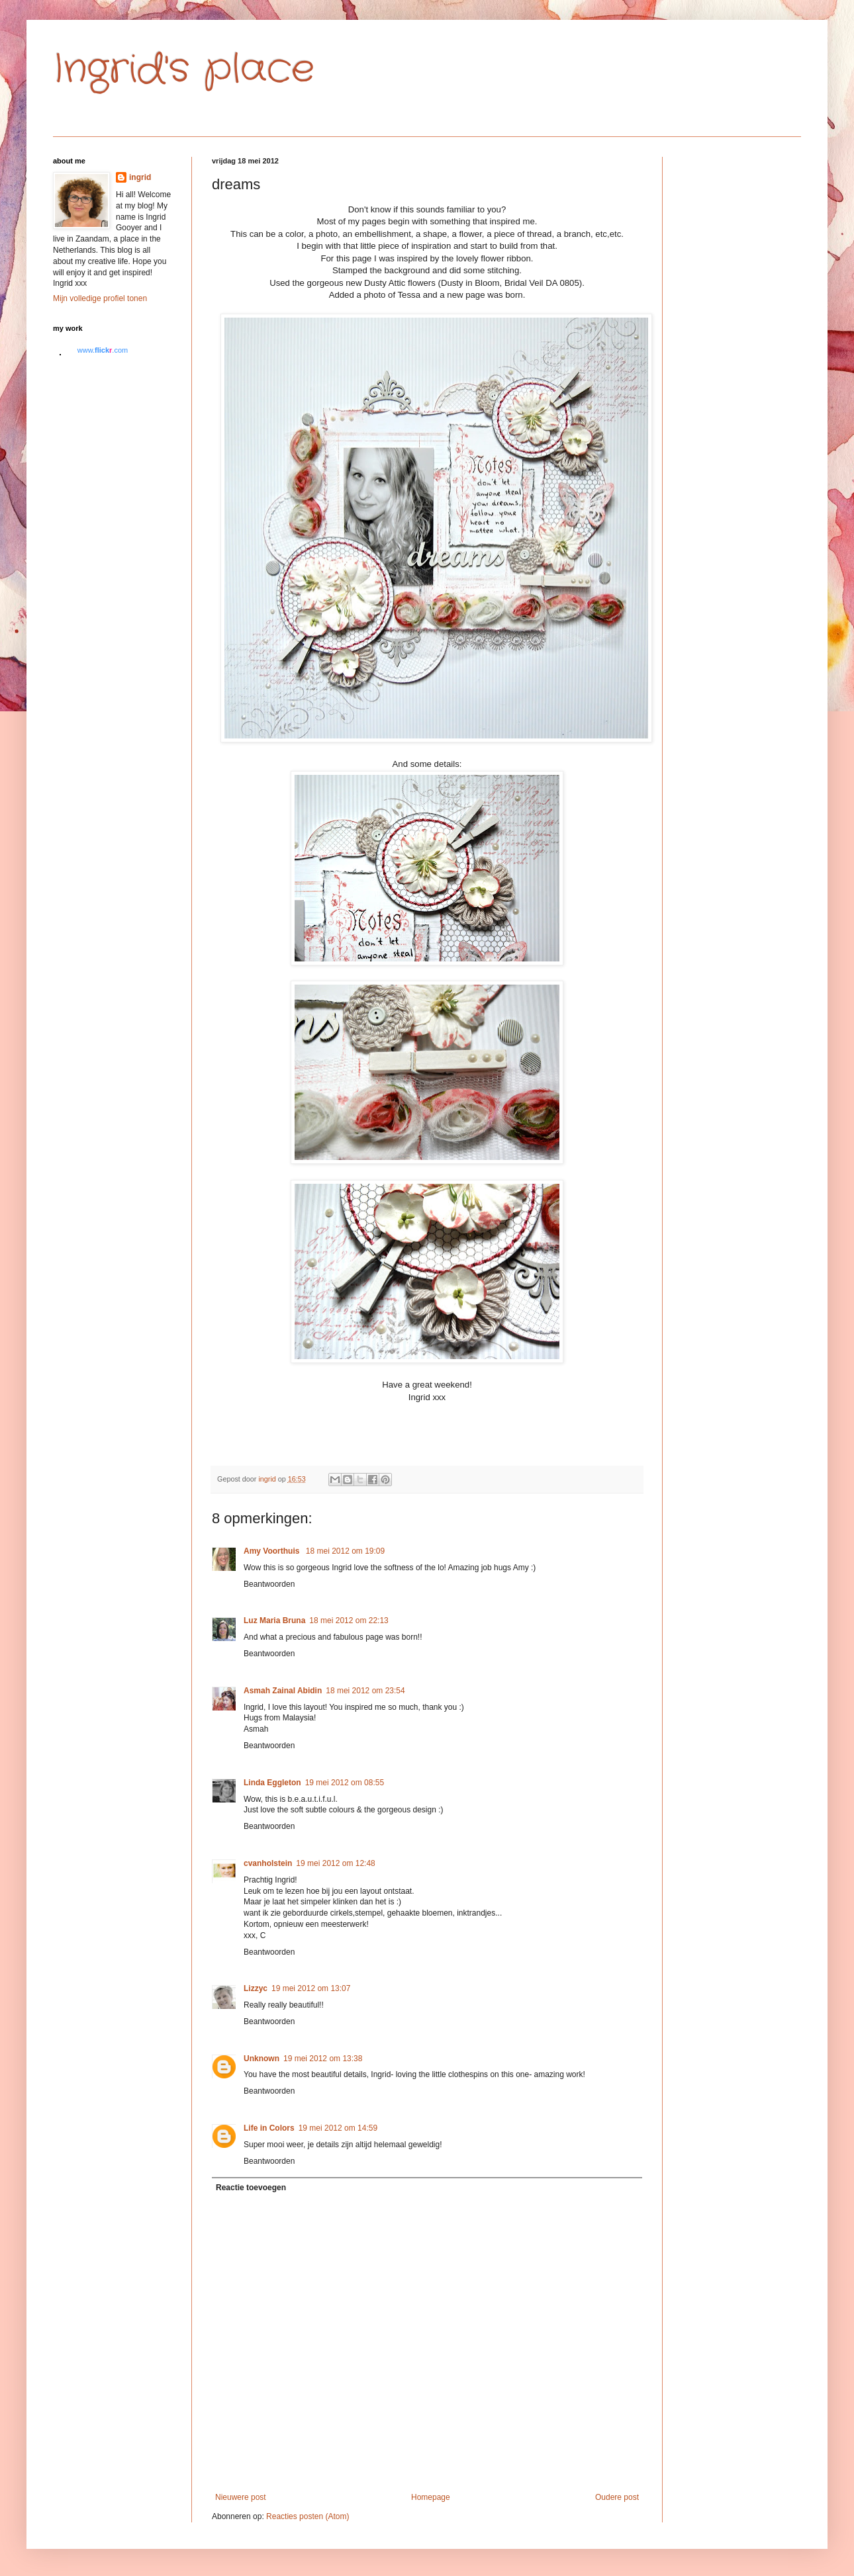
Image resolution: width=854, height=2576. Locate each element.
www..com (102, 350)
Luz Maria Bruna (274, 1620)
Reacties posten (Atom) (307, 2516)
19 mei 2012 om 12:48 (335, 1863)
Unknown (261, 2058)
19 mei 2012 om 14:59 (338, 2128)
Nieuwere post (240, 2497)
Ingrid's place (183, 69)
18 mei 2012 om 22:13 (348, 1620)
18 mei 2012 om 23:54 (365, 1690)
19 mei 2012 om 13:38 (322, 2058)
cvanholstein (268, 1863)
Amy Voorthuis (273, 1551)
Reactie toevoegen (251, 2187)
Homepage (430, 2497)
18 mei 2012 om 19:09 (345, 1551)
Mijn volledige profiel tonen (100, 298)
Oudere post (617, 2497)
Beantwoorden (269, 1584)
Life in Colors (269, 2128)
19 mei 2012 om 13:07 (310, 1988)
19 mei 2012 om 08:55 (344, 1782)
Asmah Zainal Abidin (283, 1690)
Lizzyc (255, 1988)
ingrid (140, 177)
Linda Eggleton (272, 1782)
